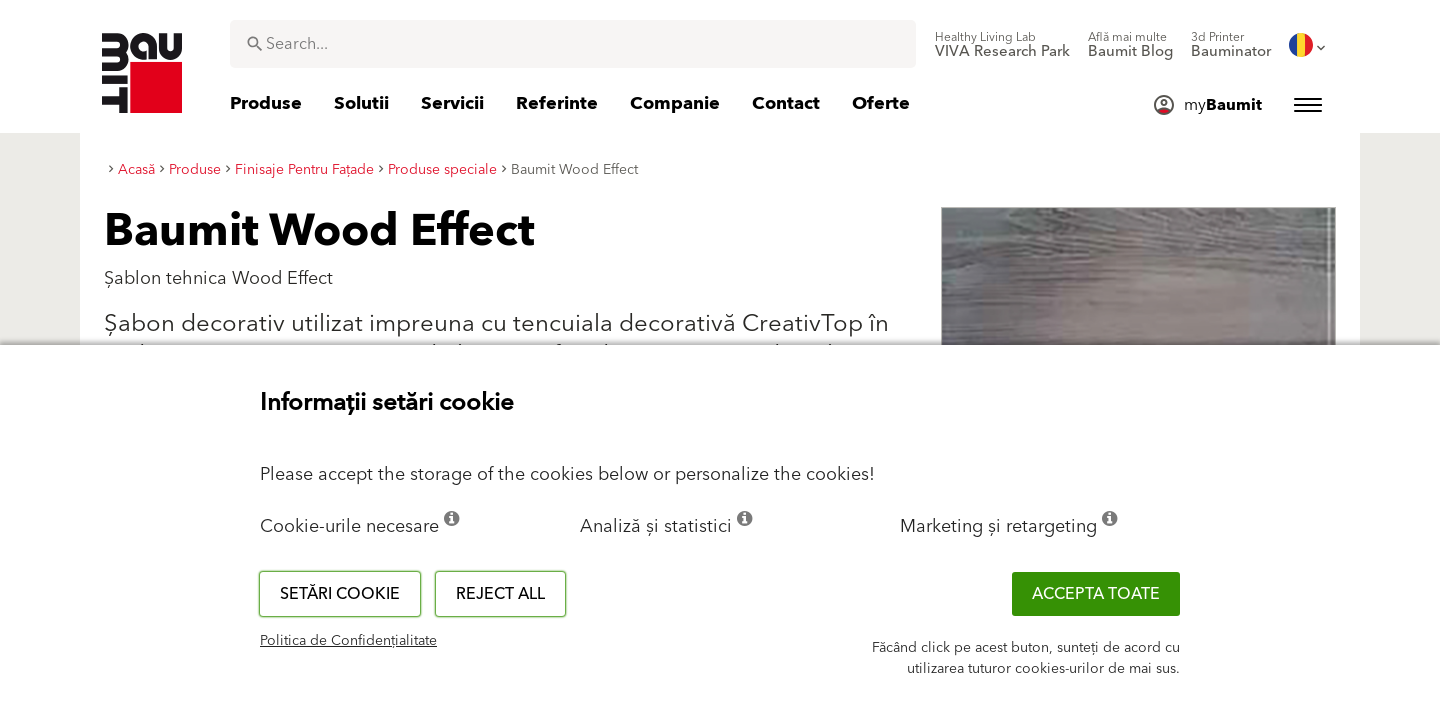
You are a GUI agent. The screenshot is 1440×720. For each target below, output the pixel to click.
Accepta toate (1096, 594)
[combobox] (573, 44)
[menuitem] (1002, 45)
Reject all (500, 594)
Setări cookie (340, 594)
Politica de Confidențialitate (348, 641)
